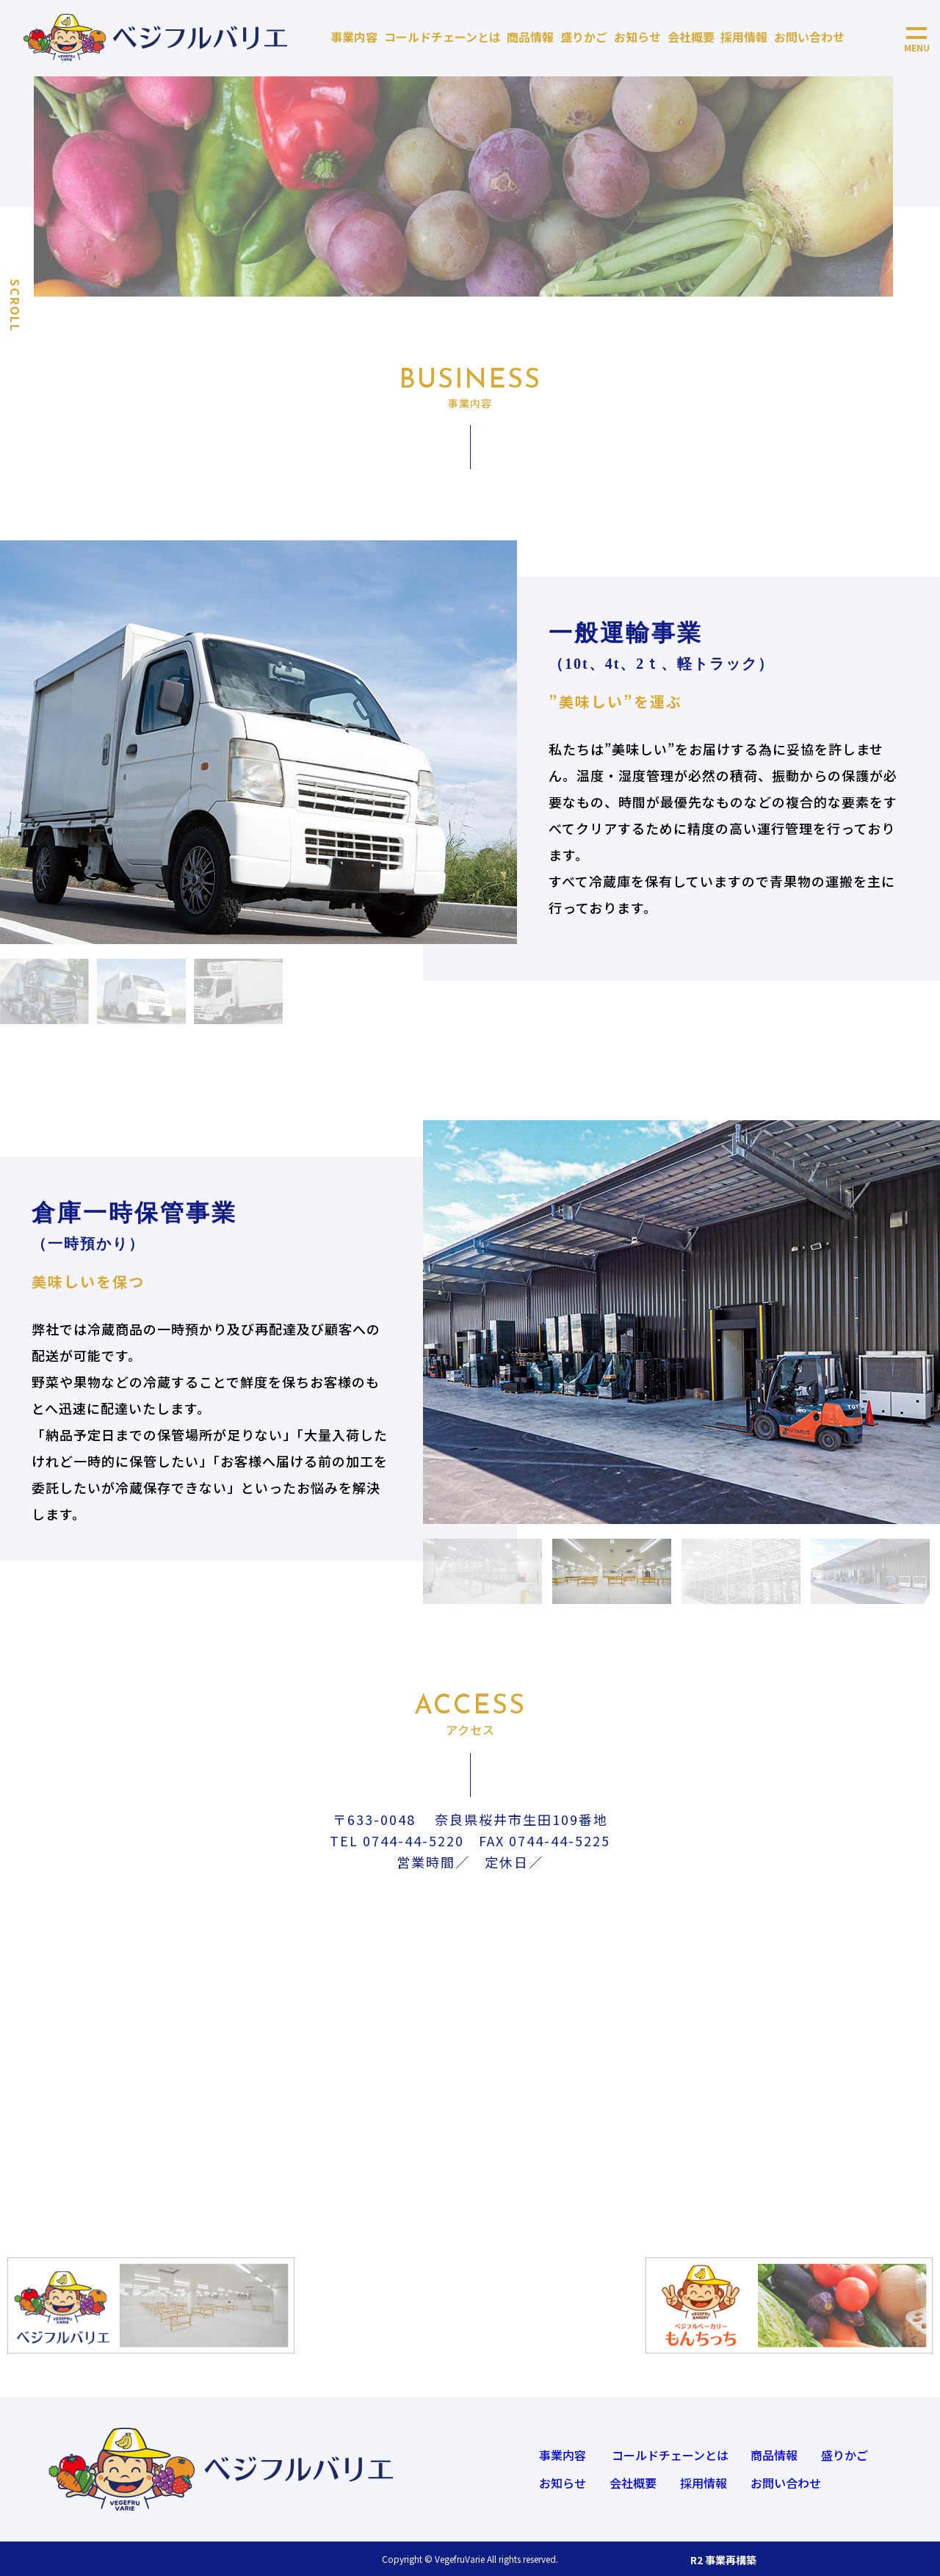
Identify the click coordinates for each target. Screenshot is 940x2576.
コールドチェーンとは (442, 37)
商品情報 (530, 37)
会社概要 (691, 37)
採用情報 (743, 37)
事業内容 (353, 37)
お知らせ (637, 37)
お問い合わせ (809, 37)
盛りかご (583, 37)
